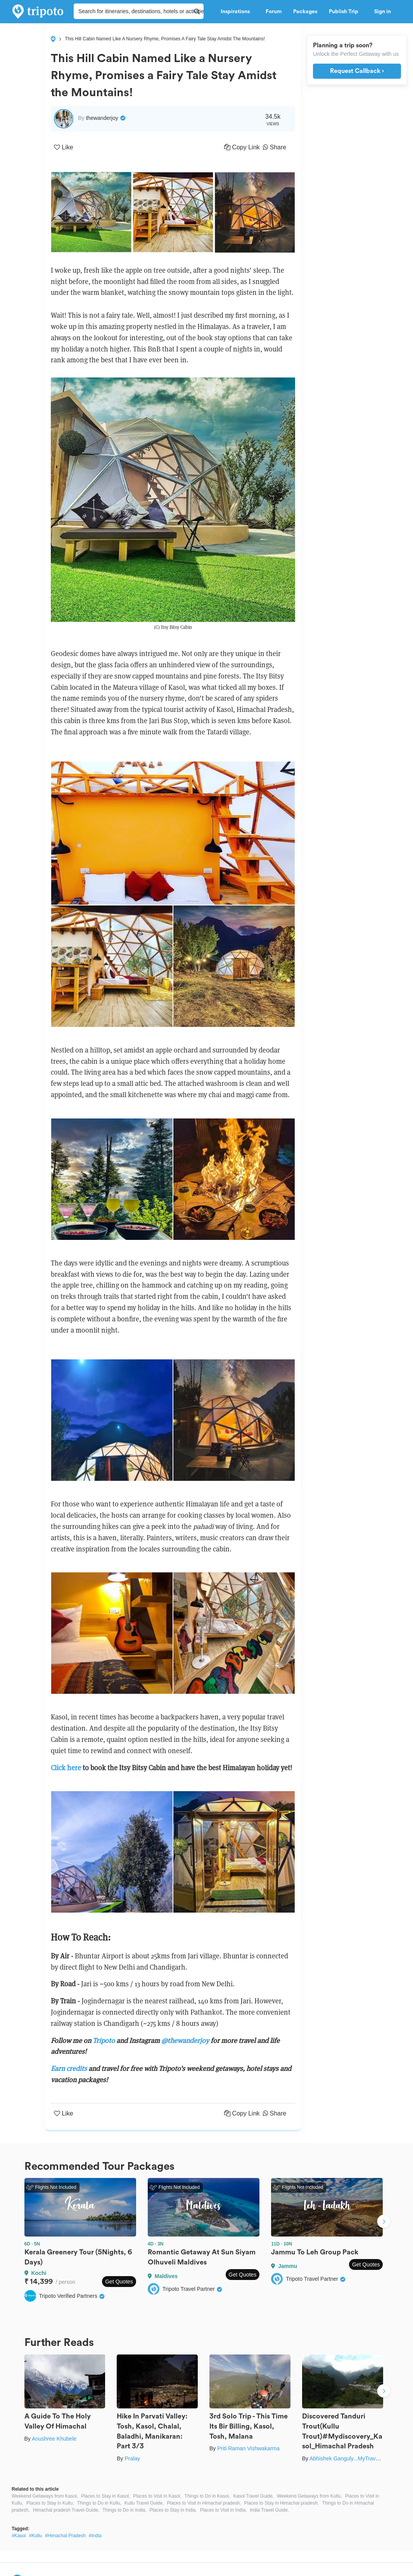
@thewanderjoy (186, 2040)
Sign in (382, 11)
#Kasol (19, 2535)
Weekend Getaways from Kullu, (309, 2496)
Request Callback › (357, 71)
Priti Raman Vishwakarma (248, 2448)
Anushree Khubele (54, 2439)
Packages (305, 11)
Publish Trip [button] (346, 11)
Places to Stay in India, (173, 2510)
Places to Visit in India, (223, 2510)
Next (383, 2222)
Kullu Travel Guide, (144, 2503)
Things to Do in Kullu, (99, 2503)
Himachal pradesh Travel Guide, (66, 2510)
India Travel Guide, (269, 2510)
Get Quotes (119, 2281)
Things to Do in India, (124, 2510)
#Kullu (35, 2535)
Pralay (132, 2458)
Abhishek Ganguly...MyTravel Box (350, 2458)
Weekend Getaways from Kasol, (45, 2496)
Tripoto (104, 2040)
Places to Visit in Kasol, (157, 2496)
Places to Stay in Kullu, (50, 2503)
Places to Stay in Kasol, (105, 2496)
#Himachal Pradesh (65, 2535)
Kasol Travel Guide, (253, 2496)
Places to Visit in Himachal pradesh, (204, 2503)
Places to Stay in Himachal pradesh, (281, 2503)
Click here (66, 1767)
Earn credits (69, 2068)
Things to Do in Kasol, (207, 2496)
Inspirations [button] (237, 11)
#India (95, 2535)
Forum (274, 11)
